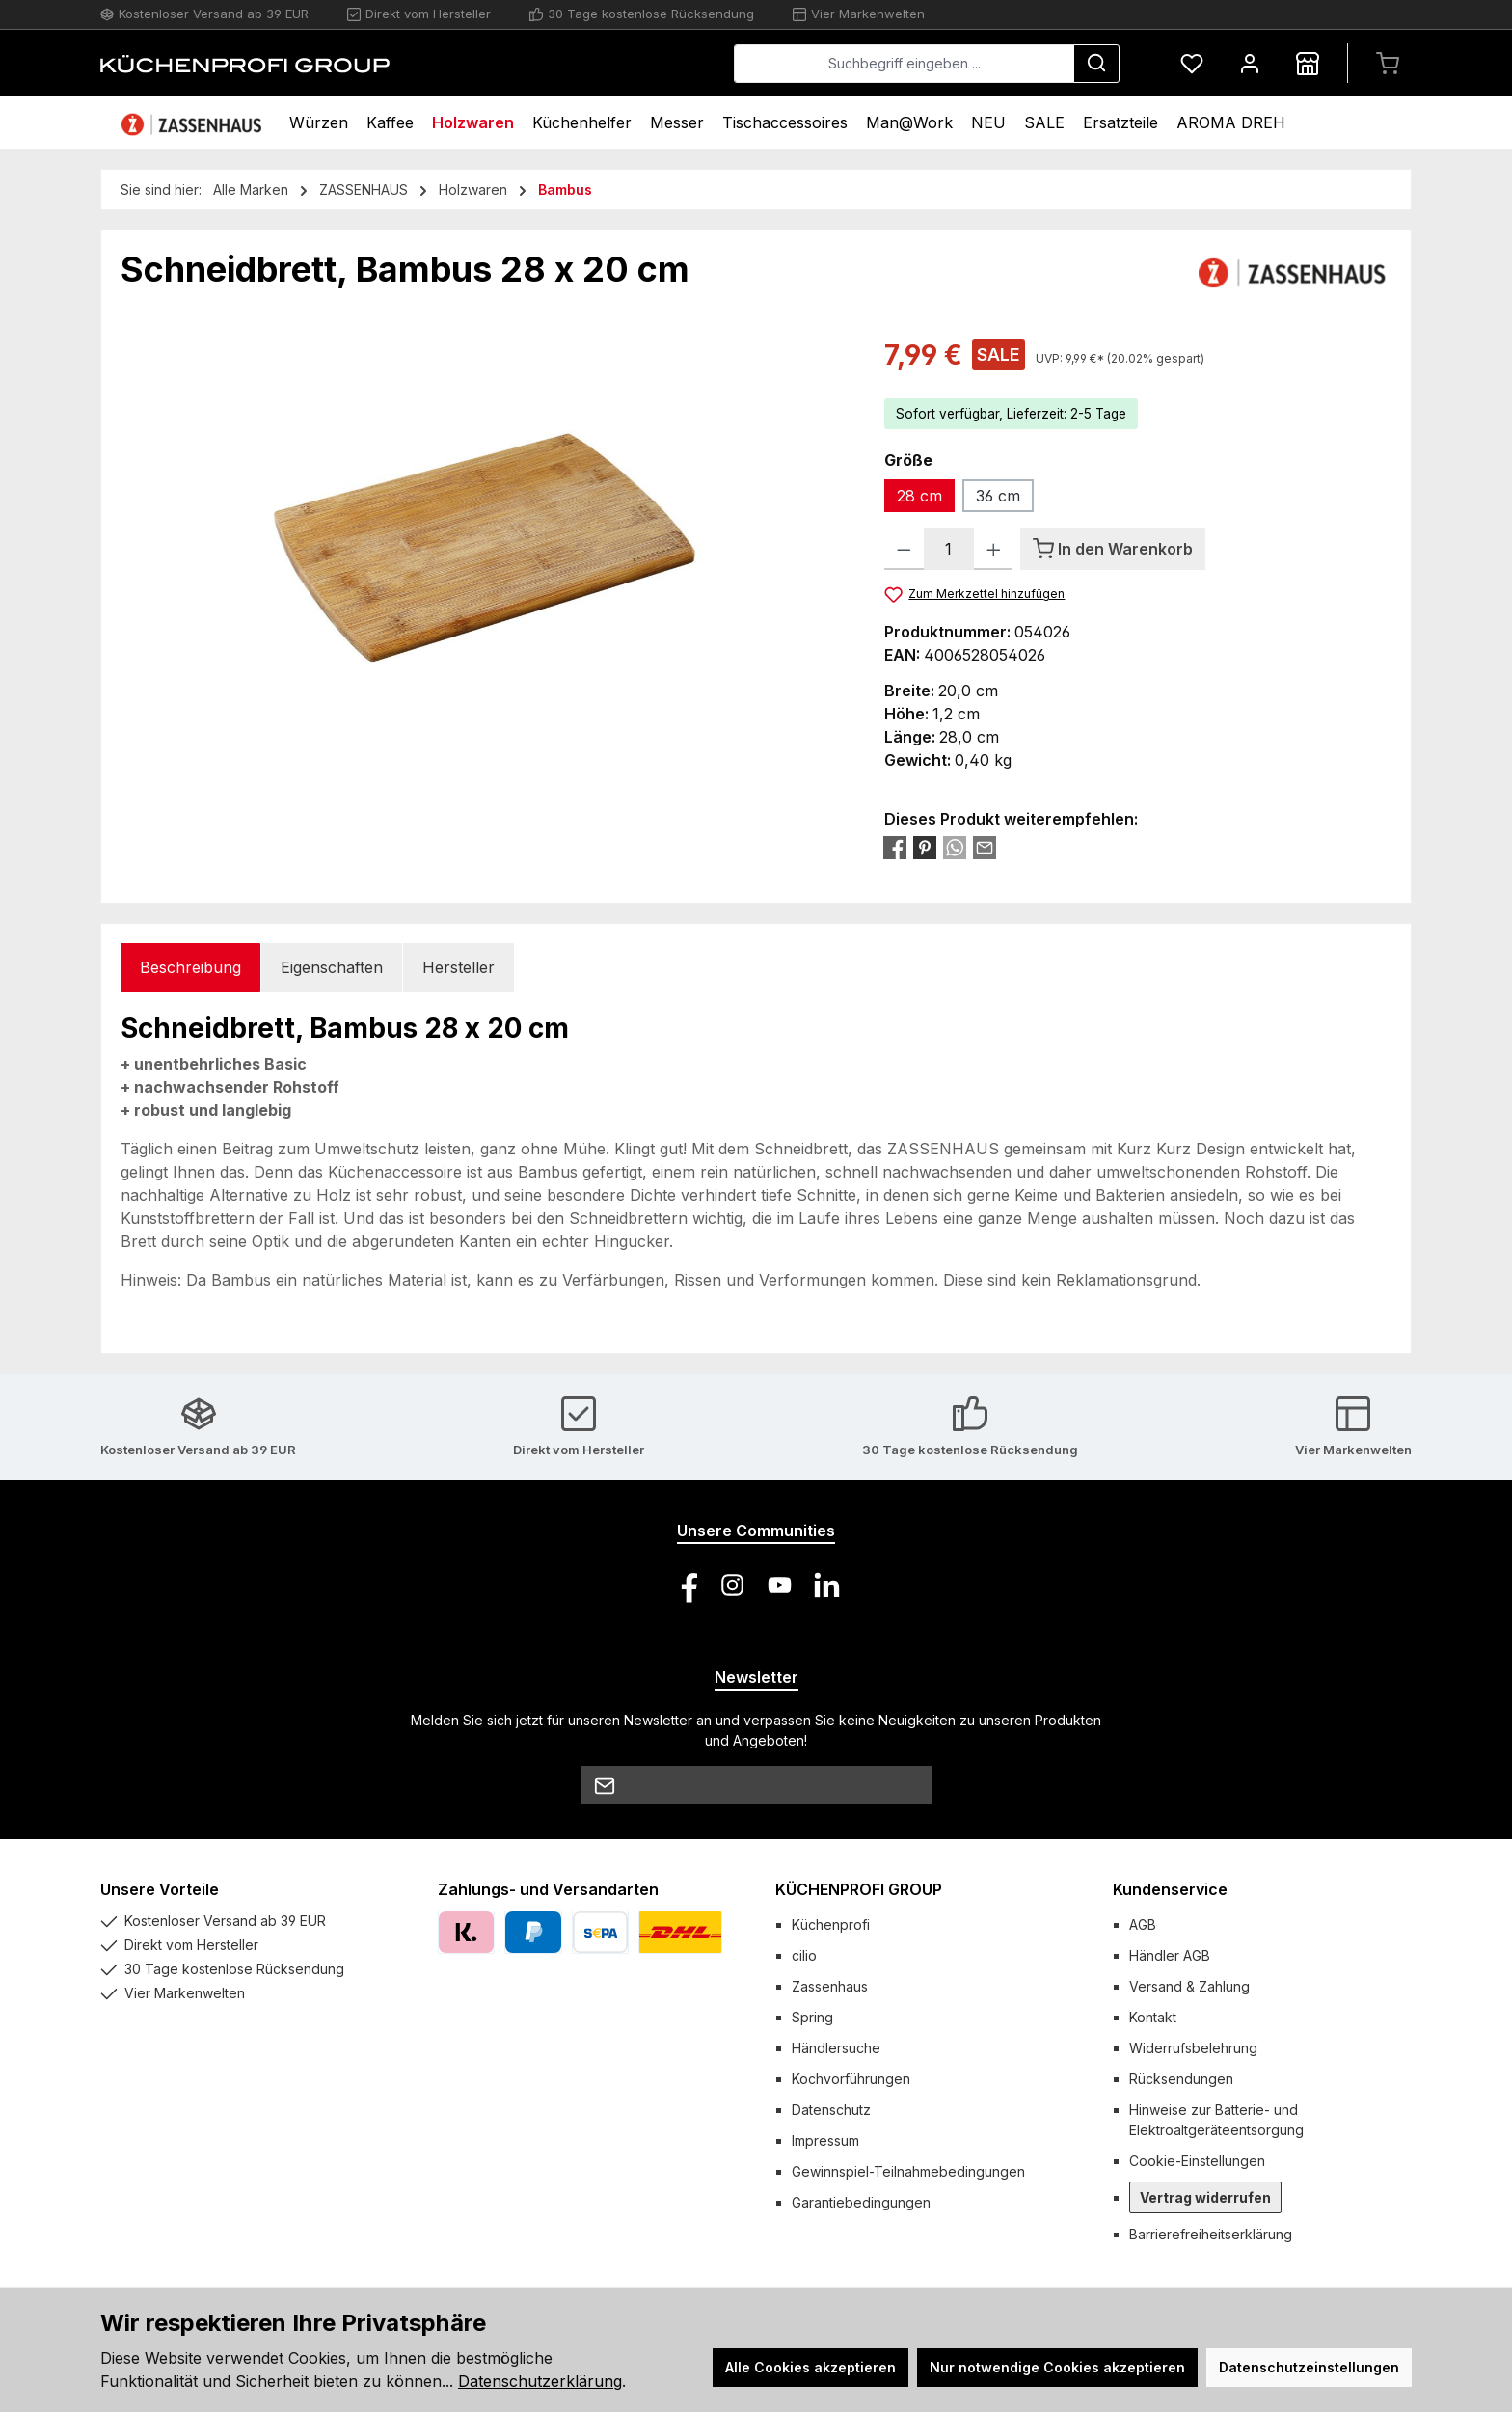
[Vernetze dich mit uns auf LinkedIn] (827, 1585)
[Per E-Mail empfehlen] (984, 846)
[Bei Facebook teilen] (894, 846)
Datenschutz (831, 2109)
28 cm (919, 495)
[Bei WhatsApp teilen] (954, 846)
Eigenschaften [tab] (332, 967)
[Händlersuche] (1307, 63)
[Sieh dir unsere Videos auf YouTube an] (779, 1585)
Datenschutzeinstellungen (1309, 2367)
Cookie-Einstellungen (1197, 2161)
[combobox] (904, 63)
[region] (483, 542)
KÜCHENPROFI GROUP (858, 1889)
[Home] (193, 122)
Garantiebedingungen (861, 2202)
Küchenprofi (831, 1924)
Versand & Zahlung (1189, 1986)
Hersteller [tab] (458, 967)
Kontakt (1152, 2017)
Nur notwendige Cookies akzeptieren (1057, 2367)
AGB (1142, 1924)
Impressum (825, 2140)
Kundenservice (1170, 1889)
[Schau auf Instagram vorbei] (732, 1585)
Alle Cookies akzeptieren (810, 2367)
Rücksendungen (1181, 2079)
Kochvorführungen (851, 2079)
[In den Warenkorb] (1112, 549)
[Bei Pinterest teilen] (924, 846)
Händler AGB (1169, 1955)
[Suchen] (1096, 63)
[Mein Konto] (1250, 63)
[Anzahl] (949, 549)
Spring (812, 2017)
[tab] (190, 967)
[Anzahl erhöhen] (993, 549)
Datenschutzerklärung (540, 2381)
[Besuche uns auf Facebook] (685, 1585)
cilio (804, 1955)
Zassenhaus (830, 1986)
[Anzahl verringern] (904, 549)
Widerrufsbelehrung (1193, 2048)
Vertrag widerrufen (1205, 2197)
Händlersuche (836, 2048)
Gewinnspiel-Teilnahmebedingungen (908, 2171)
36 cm (998, 495)
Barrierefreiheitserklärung (1210, 2234)
